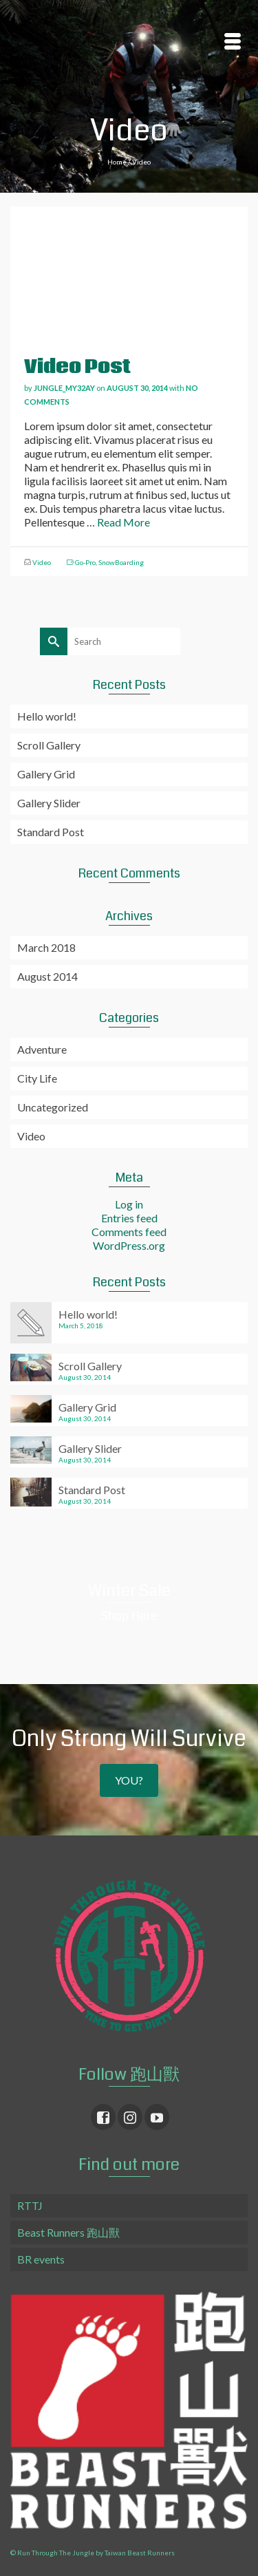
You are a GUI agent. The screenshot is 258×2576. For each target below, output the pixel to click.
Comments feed (129, 1231)
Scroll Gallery (48, 745)
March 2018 (46, 947)
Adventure (42, 1049)
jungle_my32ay (64, 387)
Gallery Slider (48, 802)
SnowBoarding (121, 562)
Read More (123, 522)
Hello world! (46, 716)
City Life (37, 1078)
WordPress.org (129, 1245)
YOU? (129, 1780)
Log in (129, 1204)
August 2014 (47, 976)
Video (41, 562)
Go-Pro (85, 562)
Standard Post (50, 831)
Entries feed (129, 1217)
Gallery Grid (46, 773)
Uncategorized (52, 1107)
